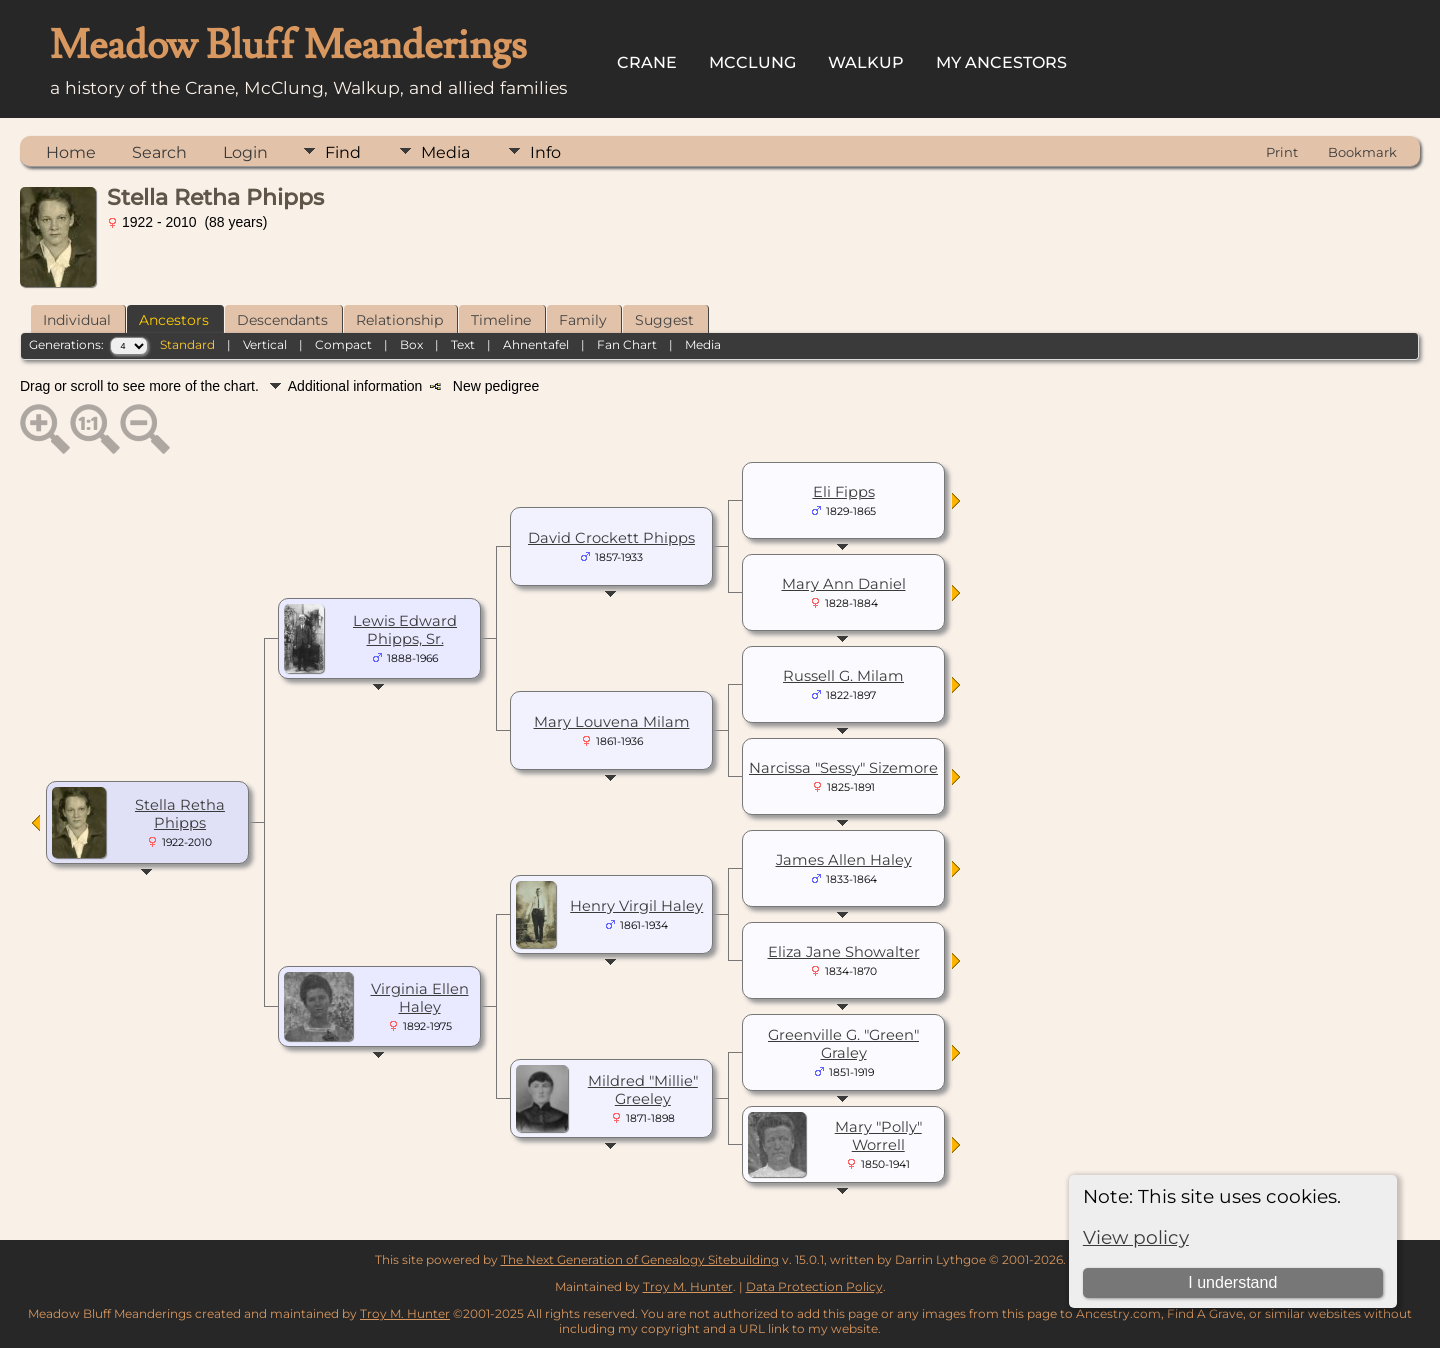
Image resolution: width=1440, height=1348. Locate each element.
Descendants (282, 320)
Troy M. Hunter (688, 1286)
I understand (1232, 1282)
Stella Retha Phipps (180, 814)
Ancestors (174, 320)
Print (1282, 152)
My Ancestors (1001, 62)
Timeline (501, 320)
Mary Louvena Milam (612, 722)
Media (445, 152)
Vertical (265, 344)
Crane (647, 62)
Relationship (399, 320)
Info (545, 152)
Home (71, 152)
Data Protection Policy (814, 1286)
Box (411, 344)
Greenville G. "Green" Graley (843, 1044)
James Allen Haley (844, 860)
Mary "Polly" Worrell (878, 1136)
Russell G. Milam (843, 676)
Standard (187, 344)
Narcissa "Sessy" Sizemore (843, 768)
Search (159, 152)
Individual (77, 320)
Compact (343, 344)
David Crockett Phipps (611, 538)
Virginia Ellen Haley (420, 998)
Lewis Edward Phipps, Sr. (405, 630)
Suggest (664, 320)
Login (245, 152)
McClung (752, 62)
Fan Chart (627, 344)
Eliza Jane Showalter (844, 952)
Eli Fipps (844, 492)
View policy (1136, 1237)
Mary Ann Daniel (844, 584)
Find (343, 152)
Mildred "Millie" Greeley (643, 1090)
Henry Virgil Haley (636, 906)
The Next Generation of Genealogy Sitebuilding (640, 1259)
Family (583, 320)
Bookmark (1362, 152)
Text (463, 344)
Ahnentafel (536, 344)
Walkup (866, 62)
